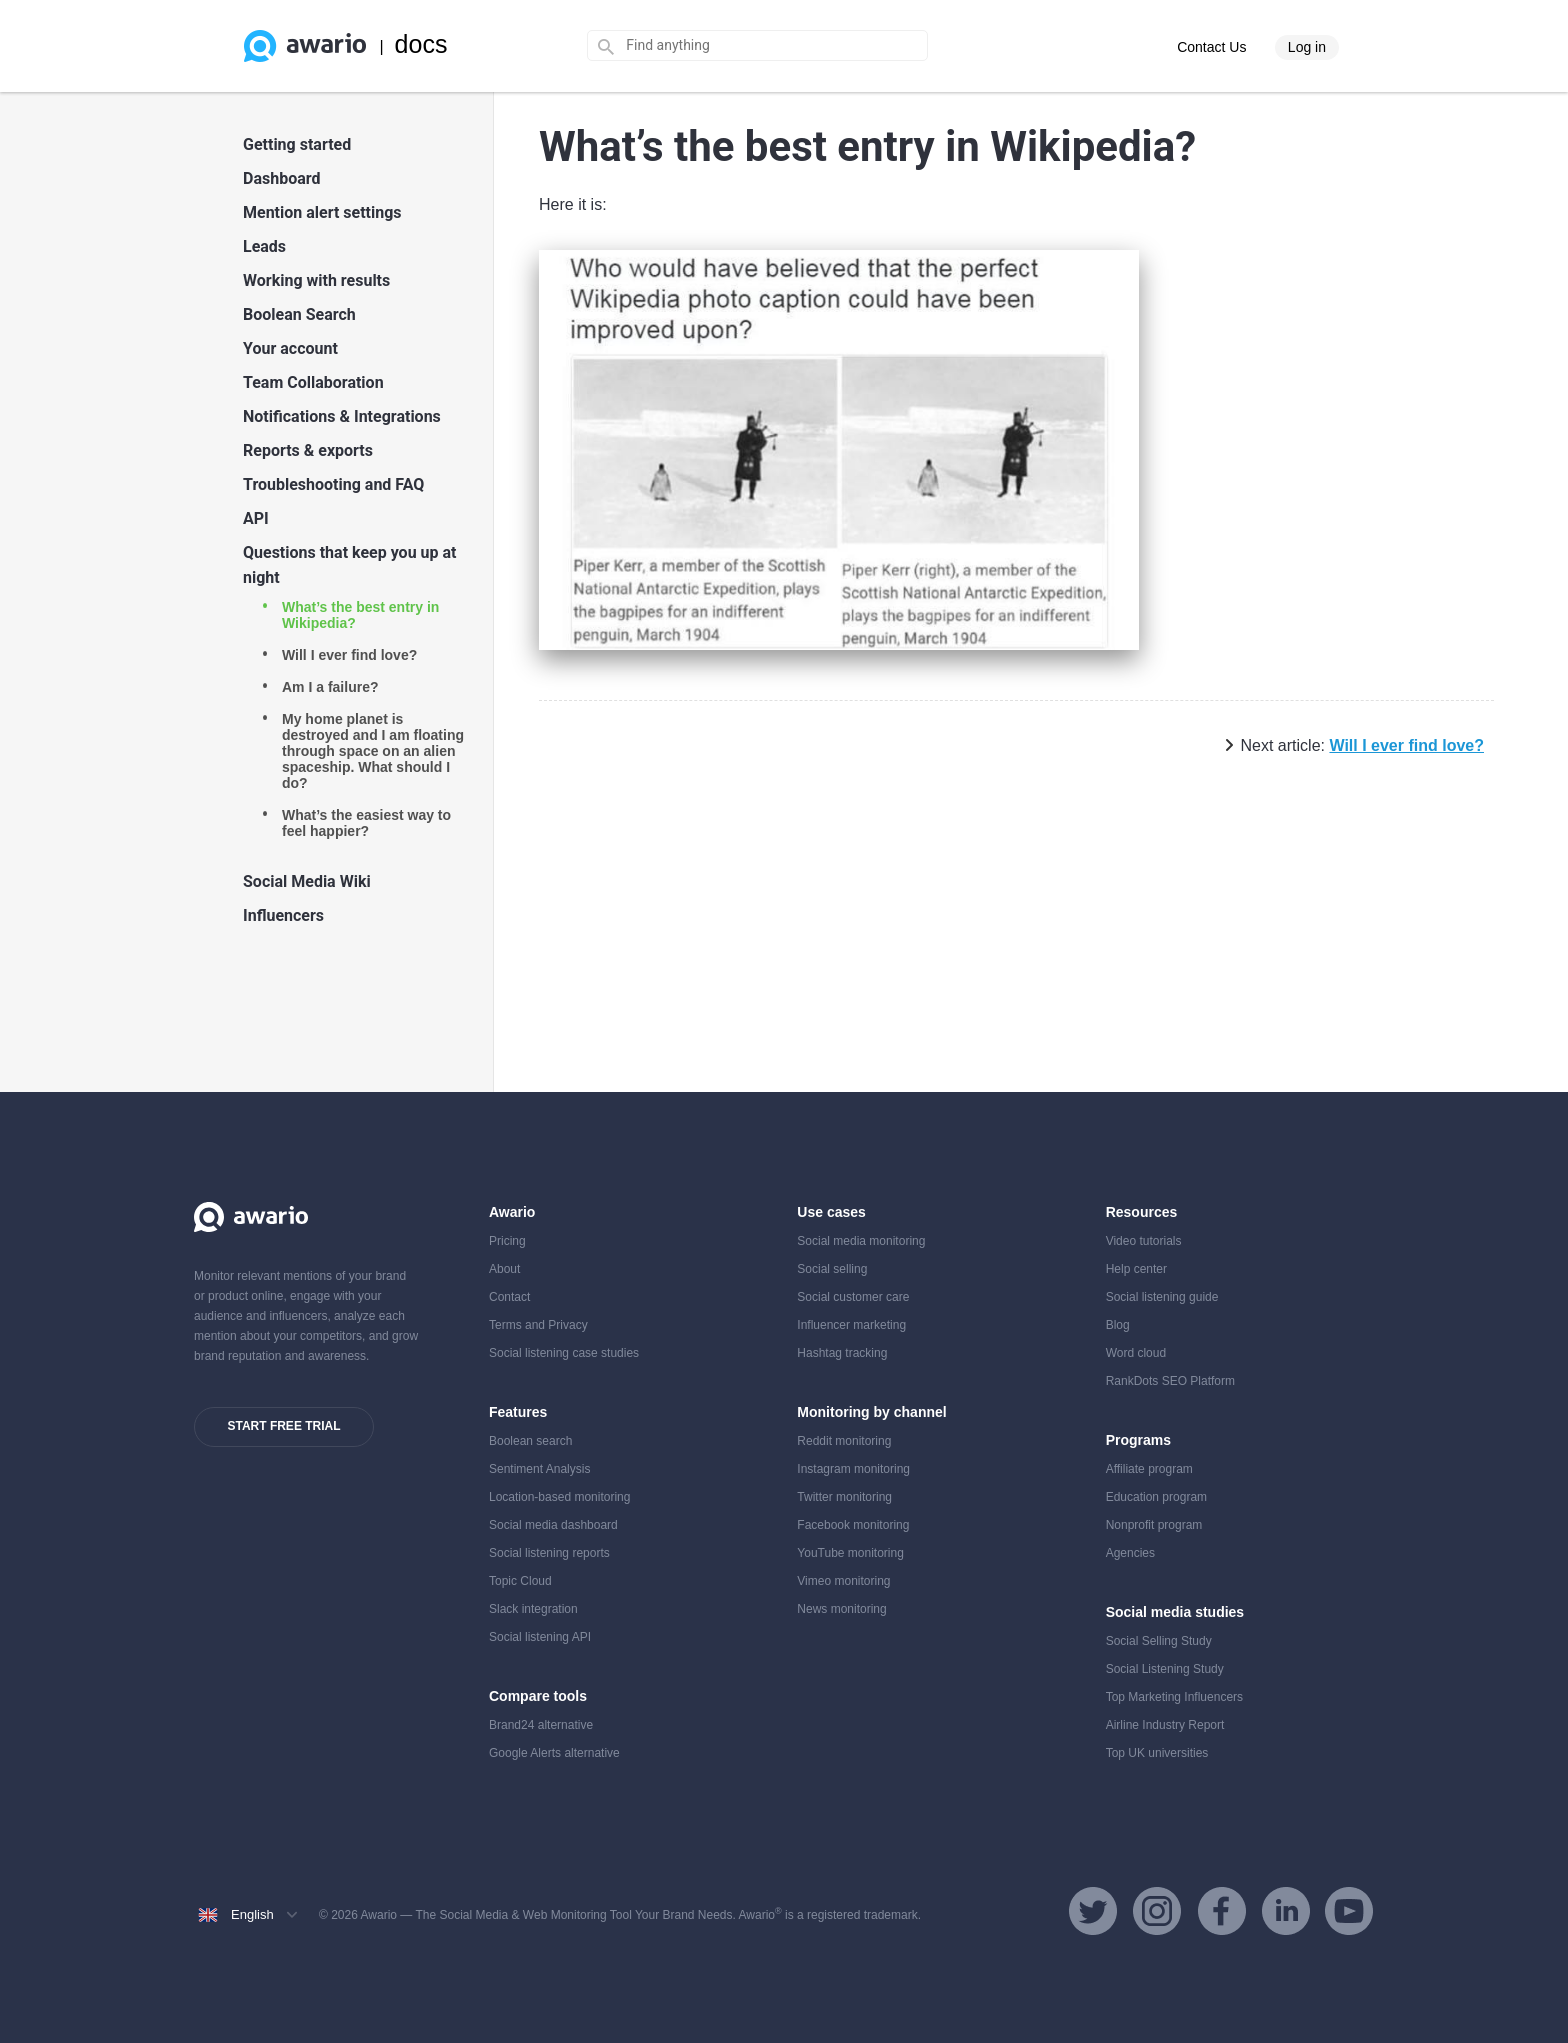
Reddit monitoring (844, 1441)
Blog (1118, 1325)
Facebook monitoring (853, 1525)
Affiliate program (1149, 1469)
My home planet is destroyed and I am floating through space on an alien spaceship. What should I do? (373, 751)
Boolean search (530, 1441)
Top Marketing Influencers (1174, 1697)
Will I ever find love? (349, 655)
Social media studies (1175, 1612)
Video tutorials (1144, 1241)
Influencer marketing (851, 1325)
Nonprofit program (1154, 1525)
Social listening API (540, 1637)
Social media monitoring (861, 1241)
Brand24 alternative (541, 1725)
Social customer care (853, 1297)
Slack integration (533, 1609)
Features (518, 1412)
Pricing (507, 1241)
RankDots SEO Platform (1170, 1381)
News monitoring (841, 1609)
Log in (1307, 47)
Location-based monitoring (559, 1497)
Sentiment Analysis (539, 1469)
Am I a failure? (330, 687)
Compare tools (538, 1696)
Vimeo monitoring (843, 1581)
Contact (509, 1297)
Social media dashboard (553, 1525)
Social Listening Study (1165, 1669)
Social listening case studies (564, 1353)
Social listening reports (549, 1553)
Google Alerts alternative (554, 1753)
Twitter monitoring (844, 1497)
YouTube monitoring (850, 1553)
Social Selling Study (1159, 1641)
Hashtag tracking (842, 1353)
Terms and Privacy (538, 1325)
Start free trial (283, 1426)
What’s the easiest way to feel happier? (366, 823)
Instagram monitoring (853, 1469)
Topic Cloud (520, 1581)
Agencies (1130, 1553)
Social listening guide (1162, 1297)
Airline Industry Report (1165, 1725)
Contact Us (1211, 47)
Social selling (832, 1269)
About (504, 1269)
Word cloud (1136, 1353)
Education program (1156, 1497)
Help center (1136, 1269)
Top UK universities (1157, 1753)
